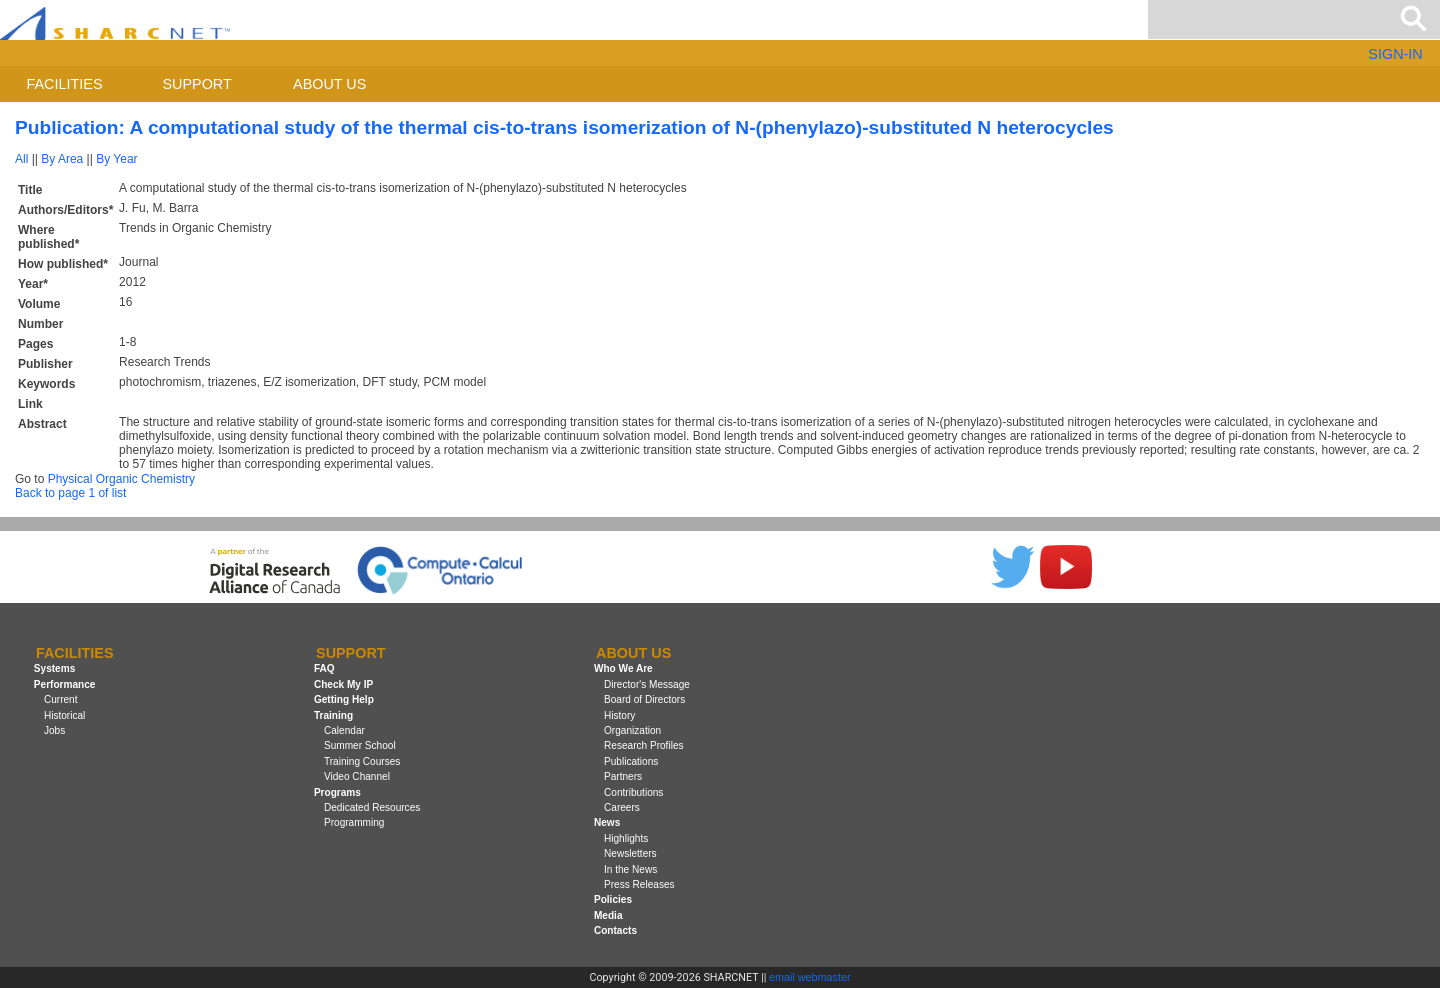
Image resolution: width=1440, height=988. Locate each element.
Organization (632, 730)
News (607, 822)
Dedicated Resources (372, 807)
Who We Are (623, 669)
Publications (631, 761)
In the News (630, 869)
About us (329, 84)
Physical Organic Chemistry (121, 479)
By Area (62, 159)
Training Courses (362, 761)
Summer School (360, 745)
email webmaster (810, 977)
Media (608, 915)
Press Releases (639, 884)
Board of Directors (644, 699)
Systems (54, 669)
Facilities (65, 84)
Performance (65, 684)
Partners (623, 776)
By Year (116, 159)
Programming (354, 822)
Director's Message (647, 684)
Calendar (344, 730)
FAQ (324, 669)
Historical (64, 715)
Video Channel (357, 776)
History (619, 715)
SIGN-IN (1395, 54)
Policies (613, 899)
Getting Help (344, 699)
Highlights (626, 838)
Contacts (615, 930)
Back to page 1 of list (70, 493)
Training (333, 715)
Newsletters (630, 853)
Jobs (54, 730)
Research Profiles (644, 745)
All (21, 159)
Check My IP (343, 684)
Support (196, 84)
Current (61, 699)
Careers (622, 807)
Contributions (633, 792)
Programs (337, 792)
